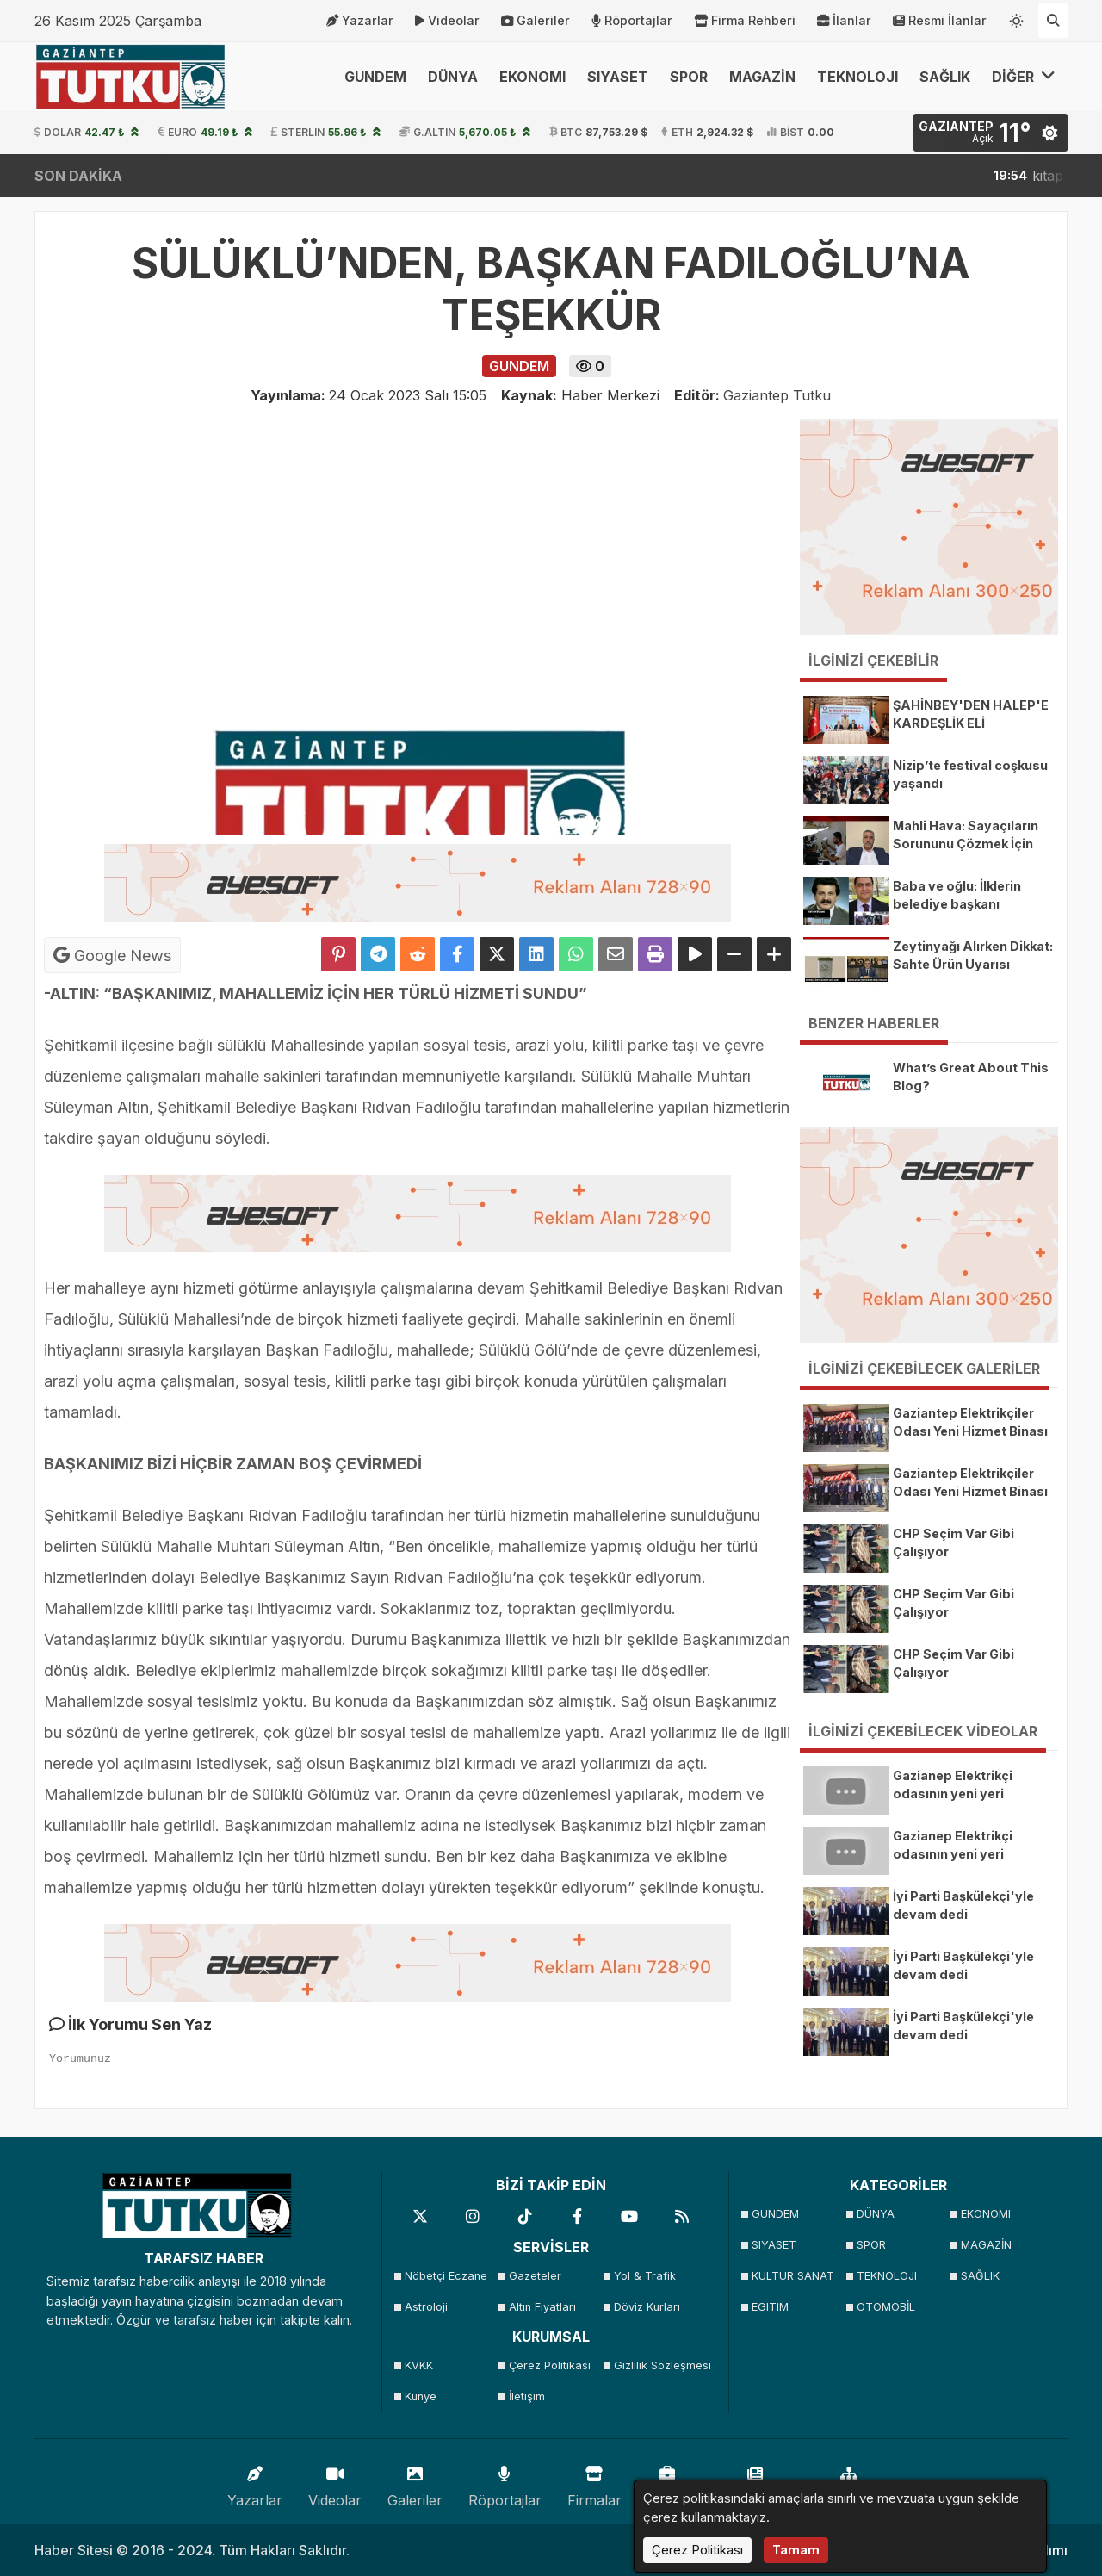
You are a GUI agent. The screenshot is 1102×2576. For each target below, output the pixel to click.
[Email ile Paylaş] (615, 954)
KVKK (419, 2365)
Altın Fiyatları (542, 2306)
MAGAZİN (762, 76)
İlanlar (844, 20)
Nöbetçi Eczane (446, 2275)
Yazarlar (359, 20)
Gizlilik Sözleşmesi (661, 2365)
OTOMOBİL (886, 2306)
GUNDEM (375, 76)
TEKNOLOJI (857, 76)
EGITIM (770, 2306)
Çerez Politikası (550, 2365)
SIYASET (617, 76)
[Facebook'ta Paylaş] (457, 954)
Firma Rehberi (745, 20)
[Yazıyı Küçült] (734, 954)
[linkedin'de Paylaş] (536, 954)
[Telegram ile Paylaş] (378, 954)
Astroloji (426, 2306)
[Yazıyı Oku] (695, 954)
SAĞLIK (944, 76)
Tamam (796, 2549)
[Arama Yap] (1053, 20)
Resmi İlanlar (940, 20)
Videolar (447, 20)
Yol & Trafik (645, 2275)
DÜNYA (453, 76)
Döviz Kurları (647, 2306)
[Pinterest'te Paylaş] (338, 954)
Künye (420, 2396)
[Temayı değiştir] (1017, 17)
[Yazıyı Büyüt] (774, 954)
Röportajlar (631, 20)
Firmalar (594, 2482)
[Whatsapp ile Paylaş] (576, 954)
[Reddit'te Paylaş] (417, 954)
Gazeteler (535, 2275)
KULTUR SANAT (793, 2275)
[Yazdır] (655, 954)
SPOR (689, 76)
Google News (112, 955)
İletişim (527, 2396)
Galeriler (535, 20)
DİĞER (1024, 76)
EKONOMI (532, 76)
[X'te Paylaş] (497, 954)
